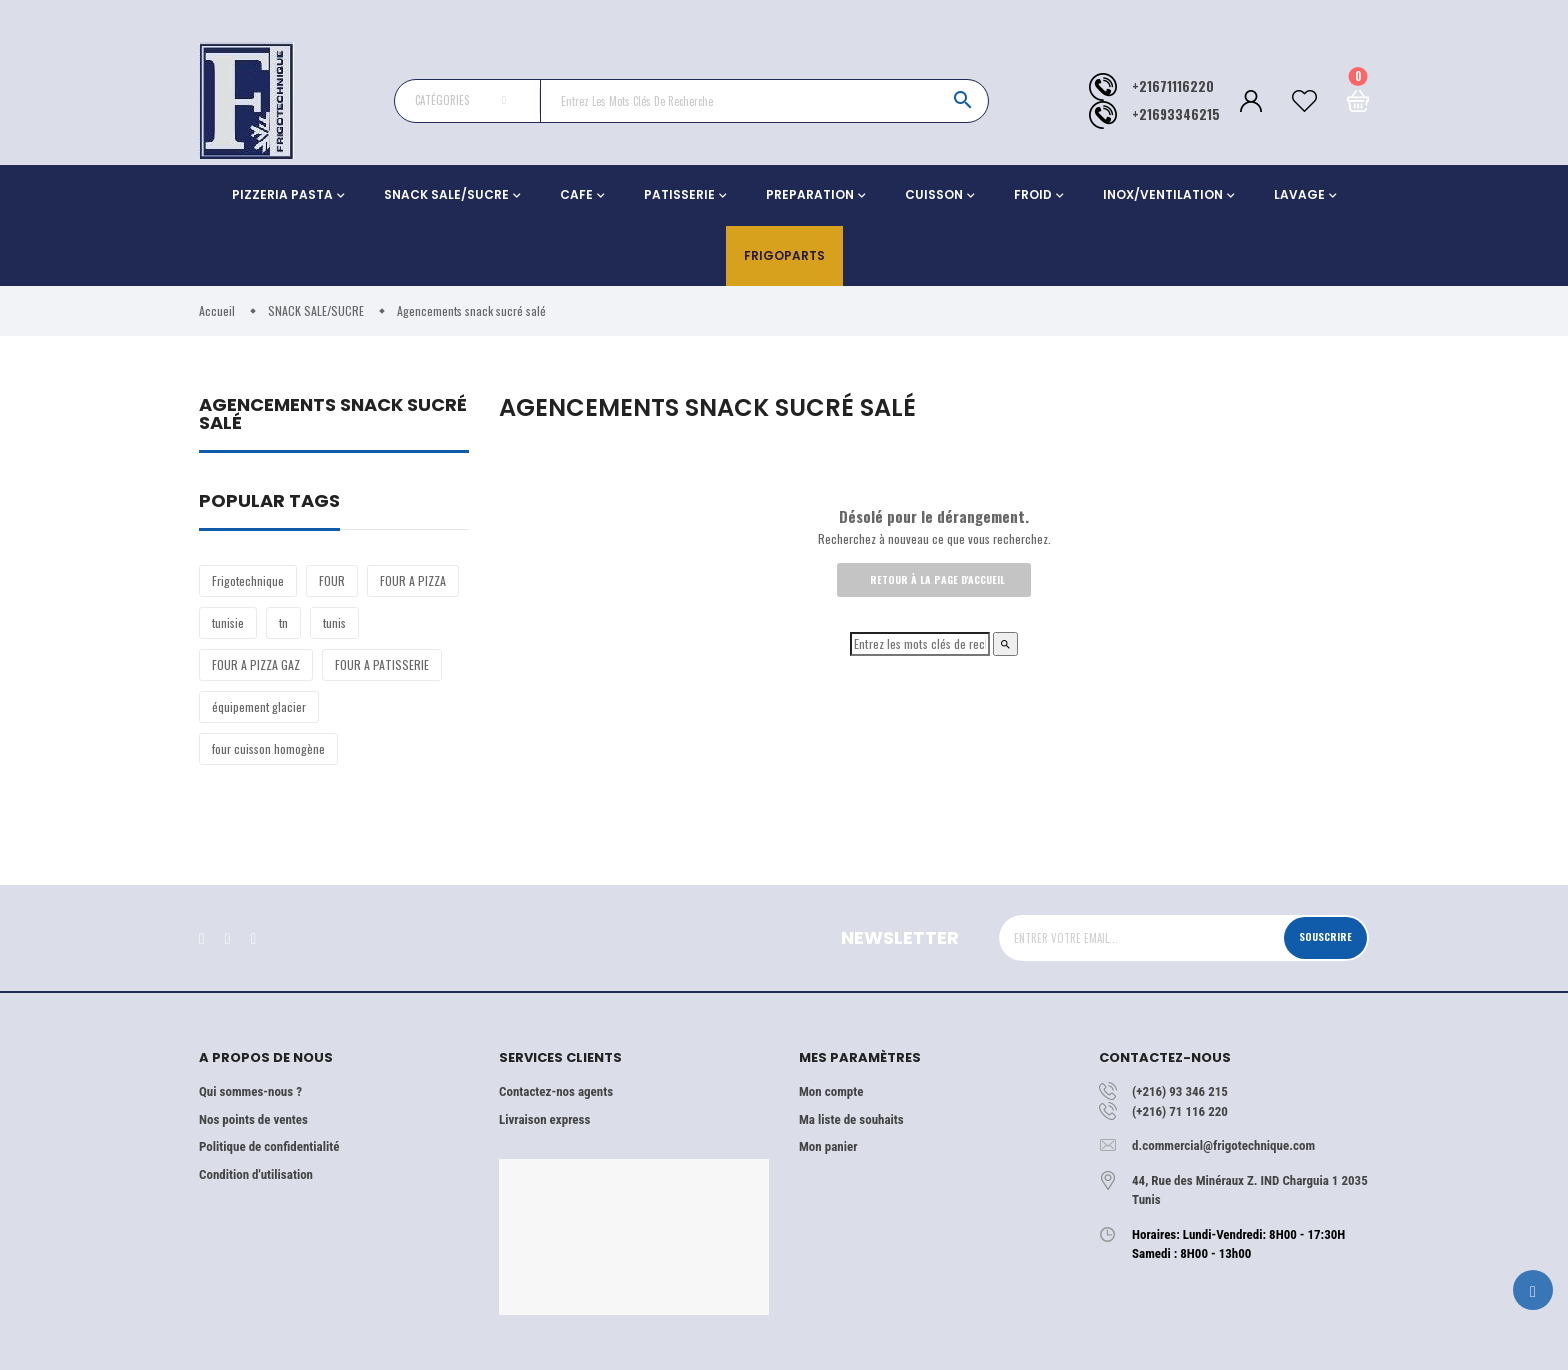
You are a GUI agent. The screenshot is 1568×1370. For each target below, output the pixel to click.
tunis (334, 622)
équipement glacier (259, 706)
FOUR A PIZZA (413, 580)
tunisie (228, 622)
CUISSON (934, 194)
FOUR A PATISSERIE (382, 664)
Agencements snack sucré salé (333, 415)
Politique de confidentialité (269, 1146)
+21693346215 (1176, 114)
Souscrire (1321, 937)
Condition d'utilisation (256, 1174)
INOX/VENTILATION (1163, 194)
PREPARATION (810, 194)
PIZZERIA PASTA (282, 194)
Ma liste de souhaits (851, 1119)
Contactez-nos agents (556, 1091)
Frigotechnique (248, 580)
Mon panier (828, 1146)
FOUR (332, 580)
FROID (1033, 194)
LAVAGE (1299, 194)
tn (283, 622)
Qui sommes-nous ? (250, 1091)
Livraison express (544, 1119)
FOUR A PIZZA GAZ (256, 664)
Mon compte (831, 1091)
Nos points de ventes (253, 1119)
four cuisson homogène (268, 748)
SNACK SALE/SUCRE (446, 194)
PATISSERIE (679, 194)
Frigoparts (784, 255)
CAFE (576, 194)
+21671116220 (1173, 86)
